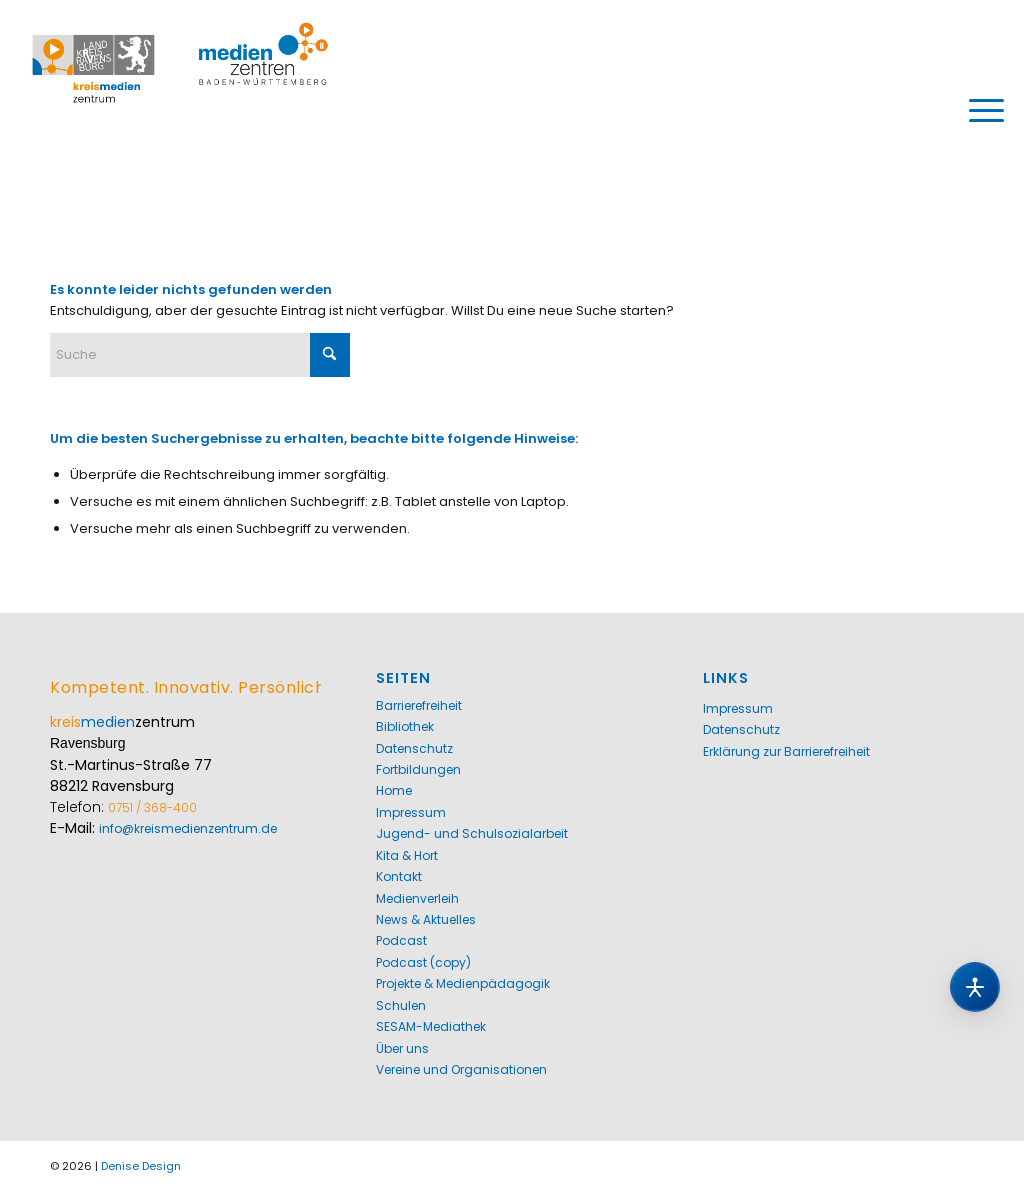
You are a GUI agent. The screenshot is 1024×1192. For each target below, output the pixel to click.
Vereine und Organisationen (461, 1069)
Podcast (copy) (423, 962)
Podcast (401, 940)
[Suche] (200, 355)
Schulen (401, 1005)
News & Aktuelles (426, 919)
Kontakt (399, 876)
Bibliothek (405, 726)
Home (394, 790)
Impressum (411, 812)
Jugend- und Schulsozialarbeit (472, 833)
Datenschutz (414, 748)
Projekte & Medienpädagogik (463, 983)
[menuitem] (980, 110)
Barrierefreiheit (419, 705)
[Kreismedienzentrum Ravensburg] (180, 110)
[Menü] (980, 110)
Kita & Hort (407, 855)
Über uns (402, 1048)
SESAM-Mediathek (431, 1026)
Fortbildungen (418, 769)
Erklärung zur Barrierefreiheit (786, 751)
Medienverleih (417, 898)
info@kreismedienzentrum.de (188, 828)
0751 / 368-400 (152, 807)
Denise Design (141, 1166)
